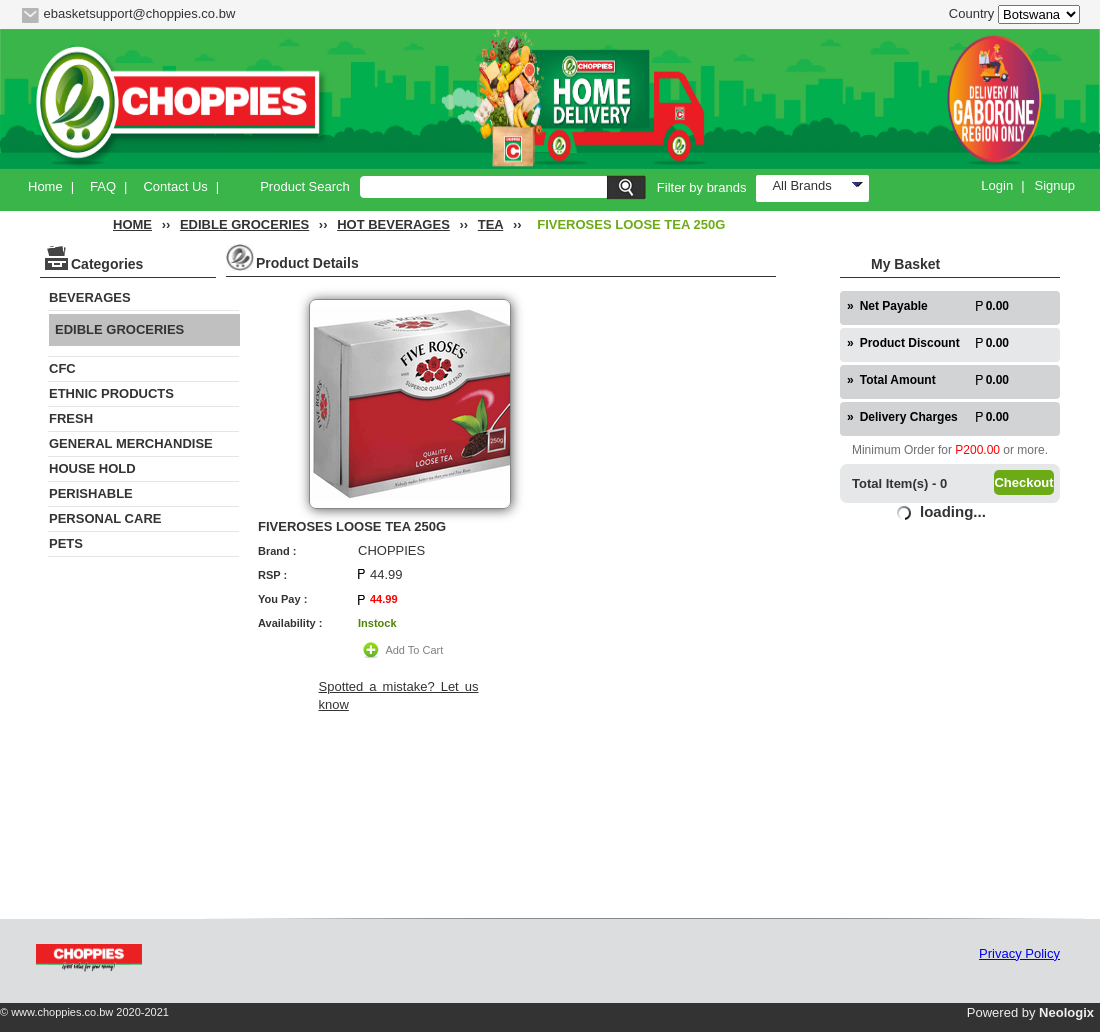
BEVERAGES (90, 297)
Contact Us (175, 186)
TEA (491, 224)
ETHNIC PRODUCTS (111, 393)
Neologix (1066, 1012)
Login (997, 185)
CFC (62, 368)
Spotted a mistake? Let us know (399, 695)
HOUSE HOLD (92, 468)
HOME (132, 224)
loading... (953, 511)
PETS (66, 543)
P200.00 (977, 450)
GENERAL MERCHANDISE (131, 443)
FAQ (103, 186)
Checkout (1023, 482)
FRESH (71, 418)
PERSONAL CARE (105, 518)
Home (45, 186)
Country (972, 13)
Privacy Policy (1019, 953)
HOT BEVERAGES (393, 224)
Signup (1055, 185)
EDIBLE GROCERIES (244, 224)
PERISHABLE (91, 493)
